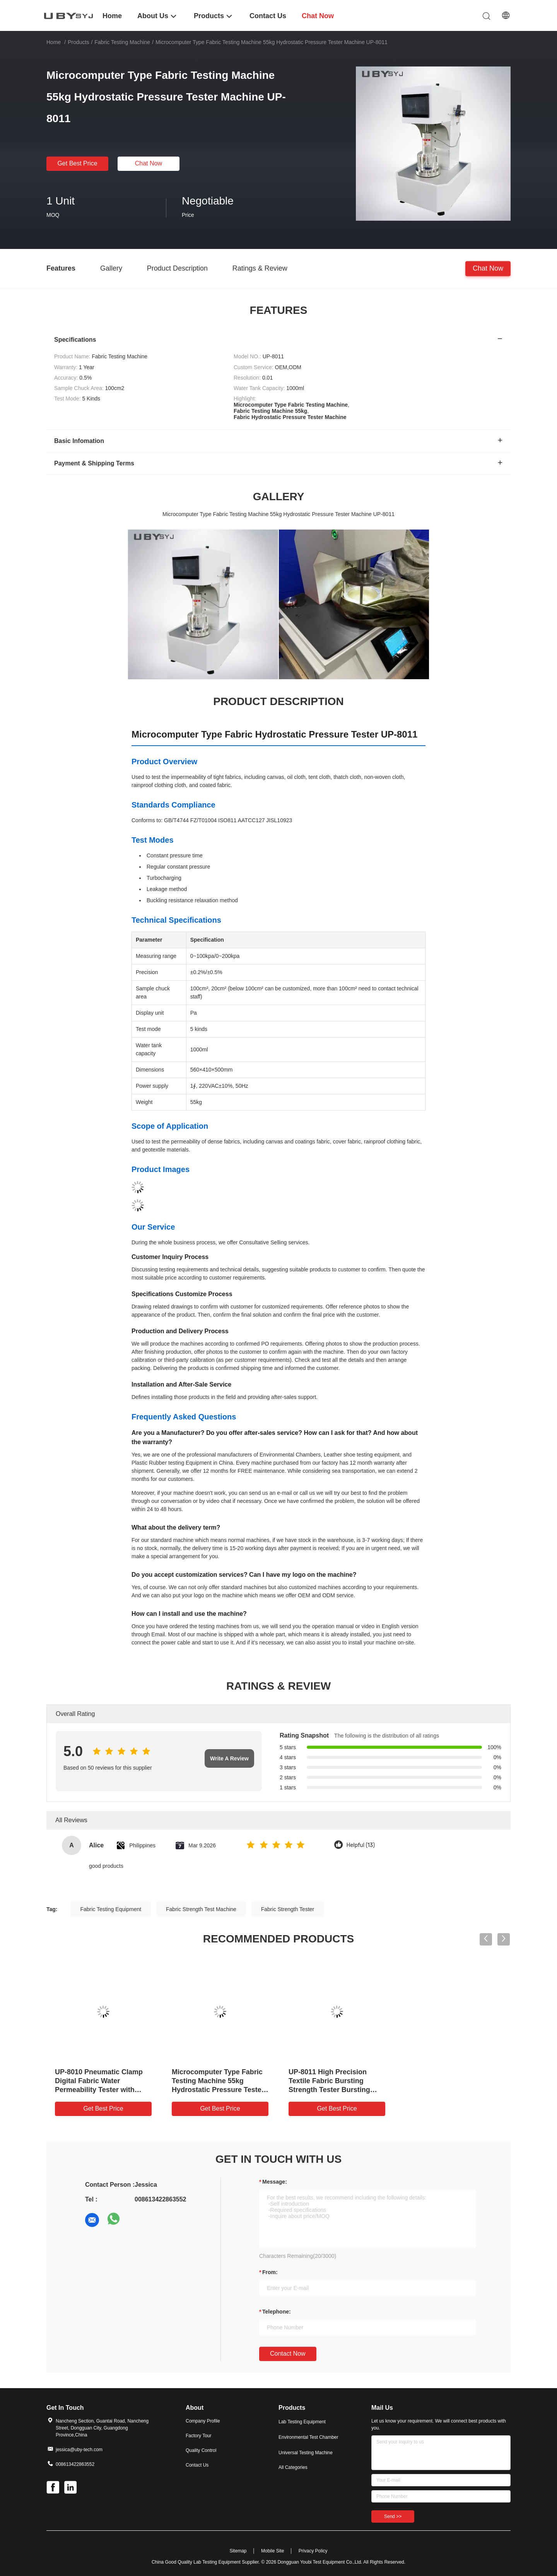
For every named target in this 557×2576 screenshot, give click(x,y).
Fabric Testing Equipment (110, 1909)
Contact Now (288, 2353)
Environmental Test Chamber (308, 2437)
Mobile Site (272, 2551)
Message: (274, 2182)
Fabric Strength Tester (287, 1909)
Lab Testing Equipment (302, 2421)
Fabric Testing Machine (122, 42)
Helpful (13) (360, 1845)
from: (270, 2272)
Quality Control (201, 2450)
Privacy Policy (313, 2551)
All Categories (293, 2467)
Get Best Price (77, 163)
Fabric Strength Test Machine (201, 1909)
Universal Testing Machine (305, 2452)
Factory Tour (198, 2435)
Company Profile (203, 2421)
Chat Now (148, 163)
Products (78, 42)
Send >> (393, 2516)
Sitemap (237, 2551)
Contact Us (197, 2465)
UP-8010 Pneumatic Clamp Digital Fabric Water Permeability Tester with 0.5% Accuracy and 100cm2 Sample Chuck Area (100, 2089)
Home (53, 42)
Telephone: (276, 2312)
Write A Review (229, 1758)
